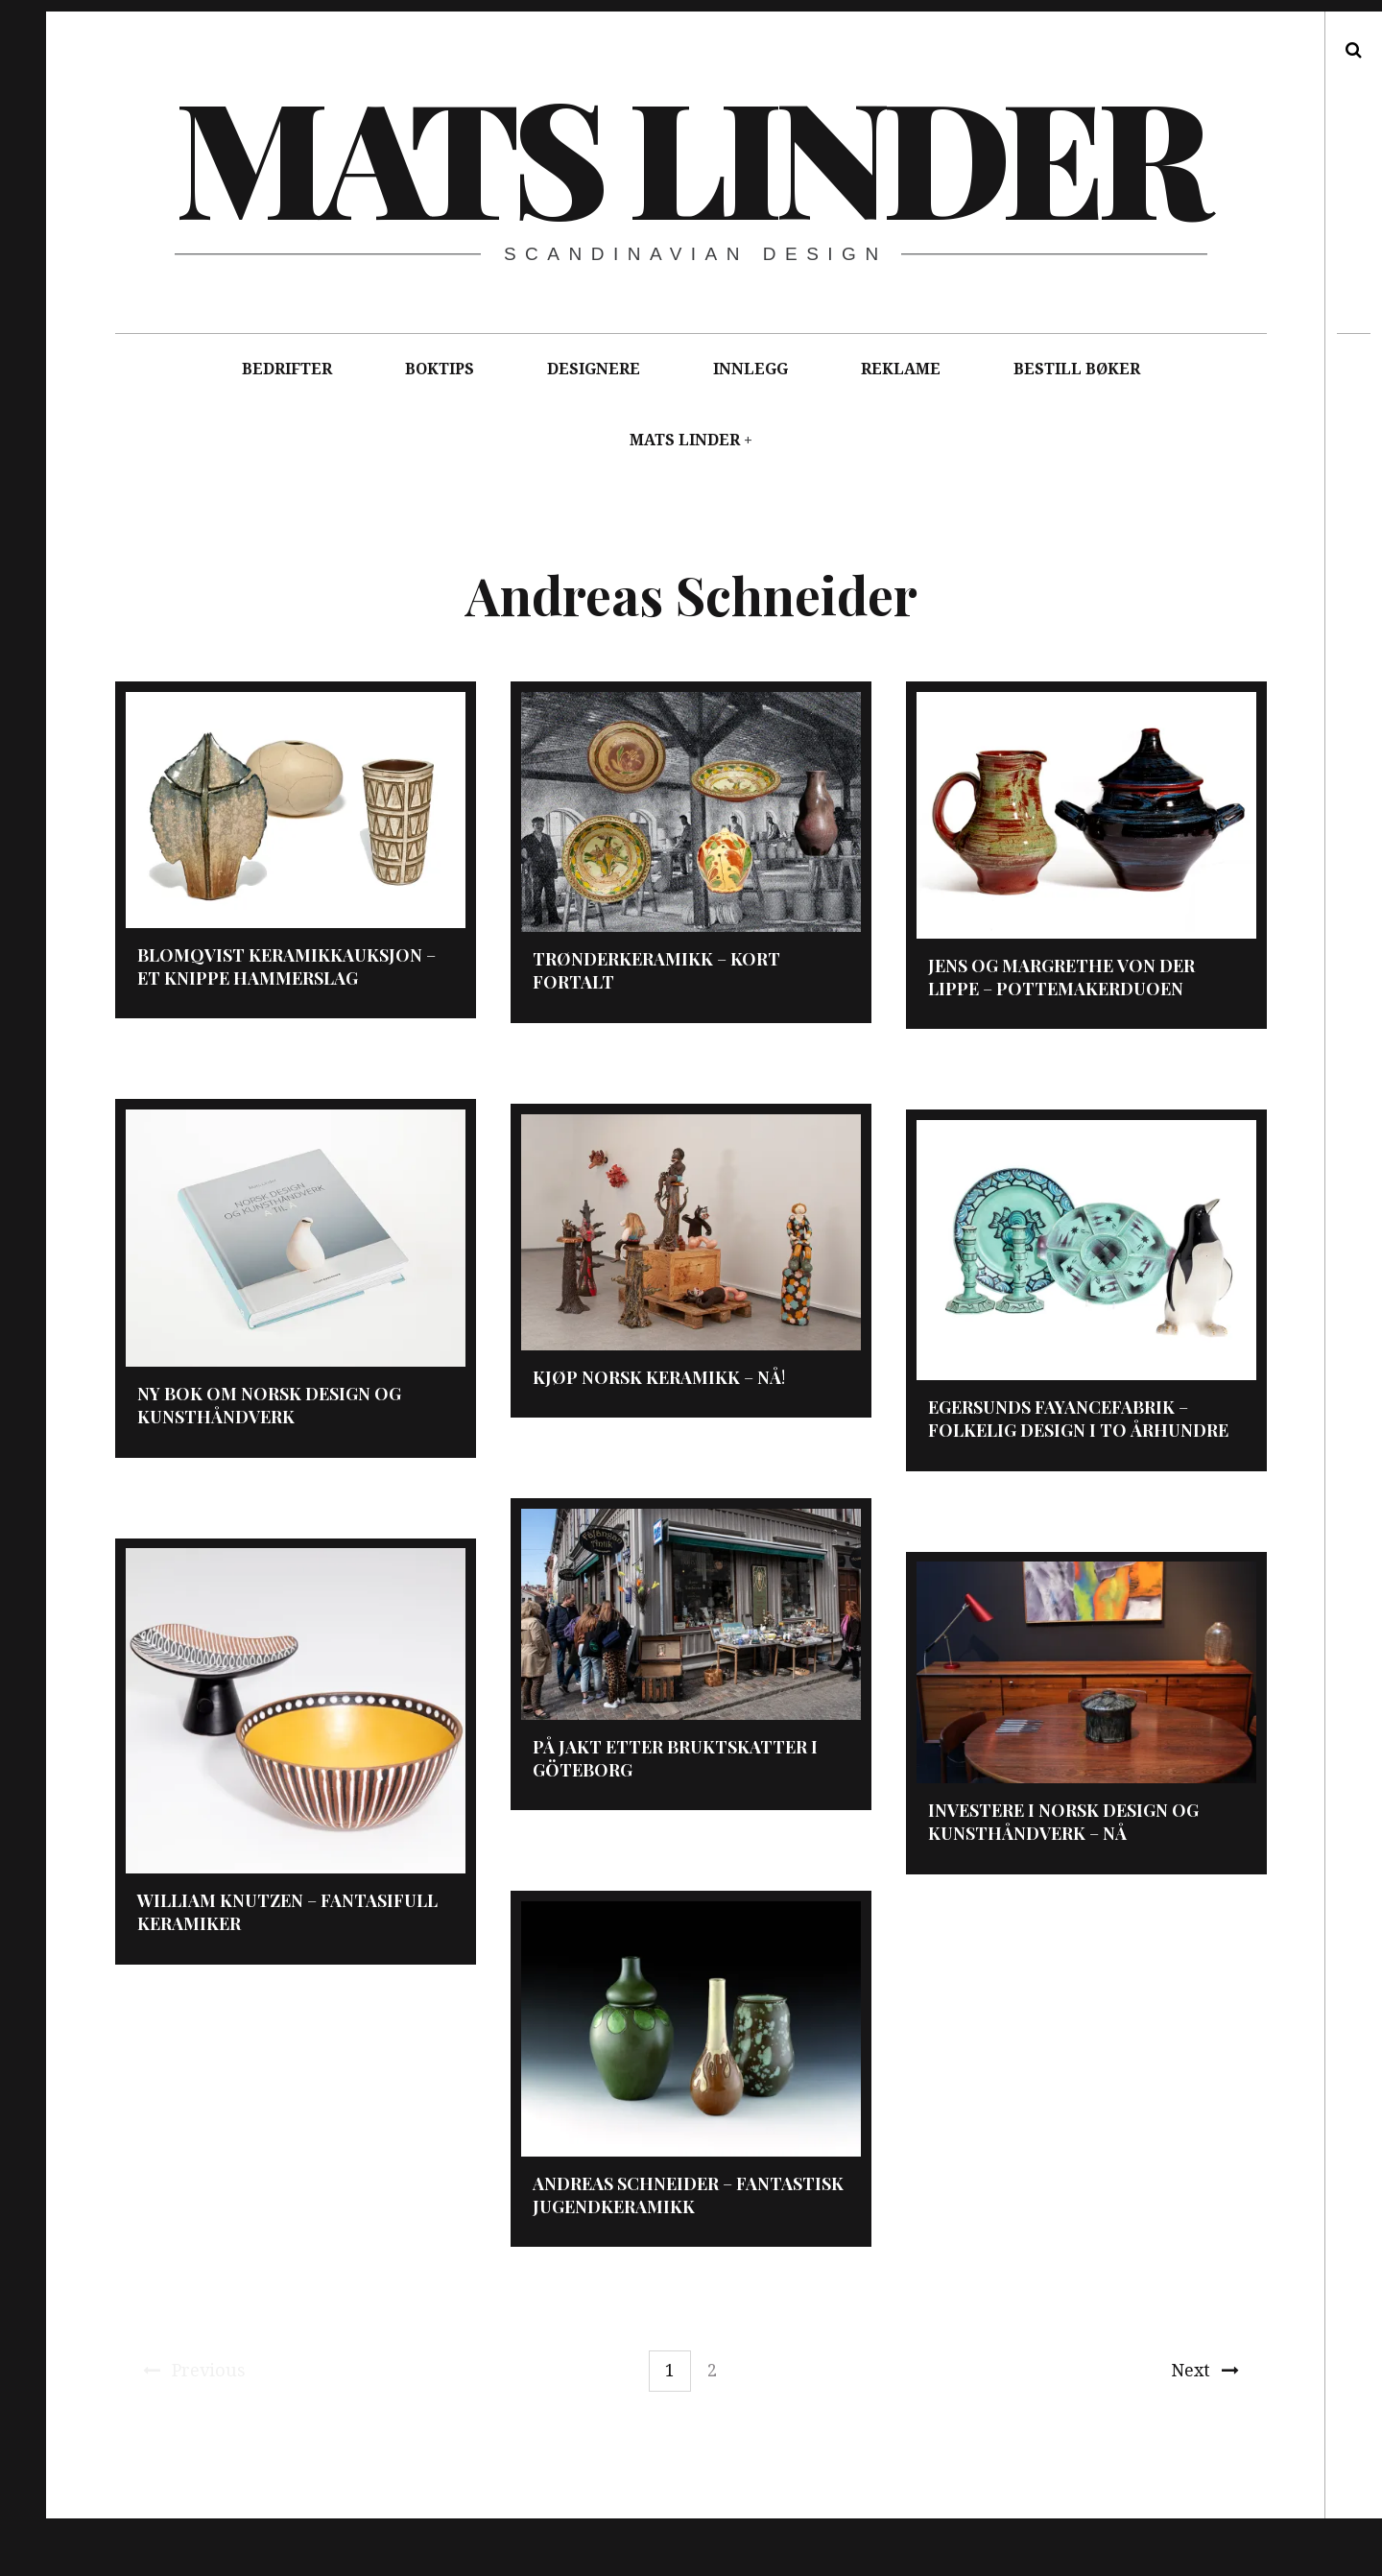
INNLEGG (750, 369)
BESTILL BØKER (1076, 369)
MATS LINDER (685, 440)
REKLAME (901, 369)
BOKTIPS (439, 369)
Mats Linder (689, 153)
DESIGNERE (593, 369)
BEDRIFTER (287, 369)
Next (1205, 2370)
